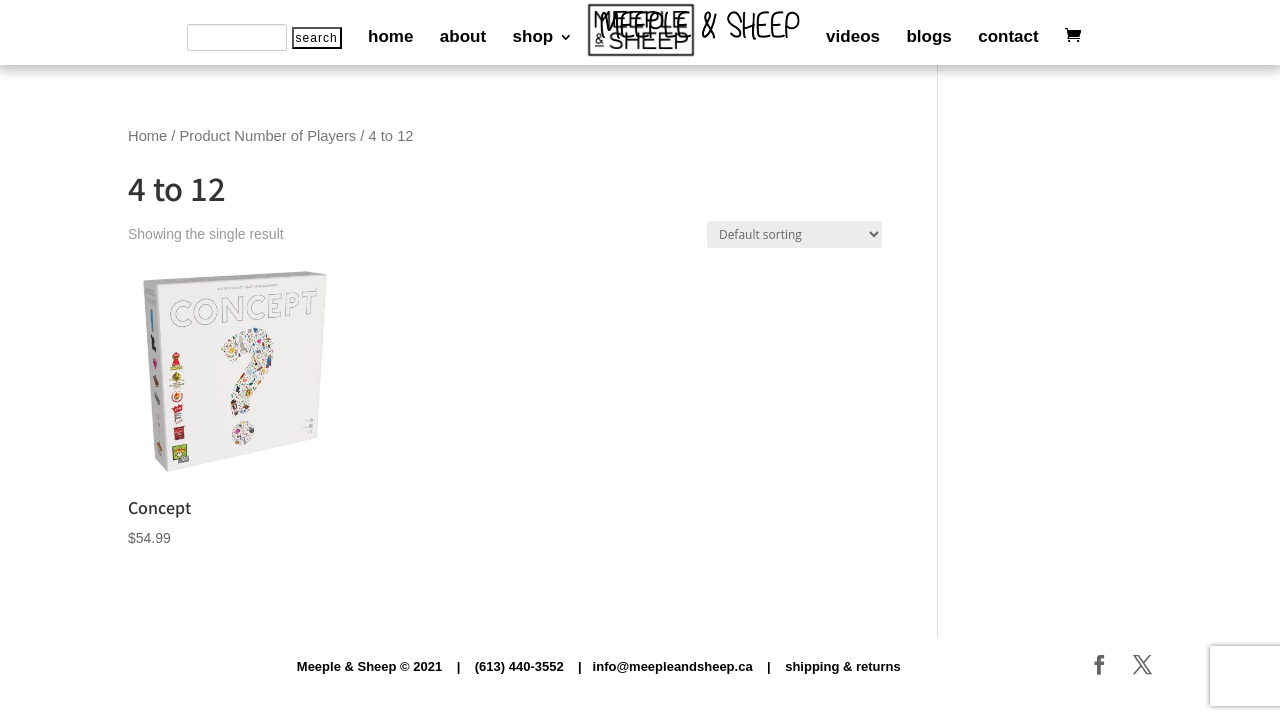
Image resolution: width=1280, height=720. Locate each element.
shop (533, 38)
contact (1008, 38)
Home (147, 136)
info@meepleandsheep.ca (673, 666)
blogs (928, 38)
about (463, 38)
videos (853, 38)
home (390, 38)
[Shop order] (794, 234)
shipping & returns (843, 666)
